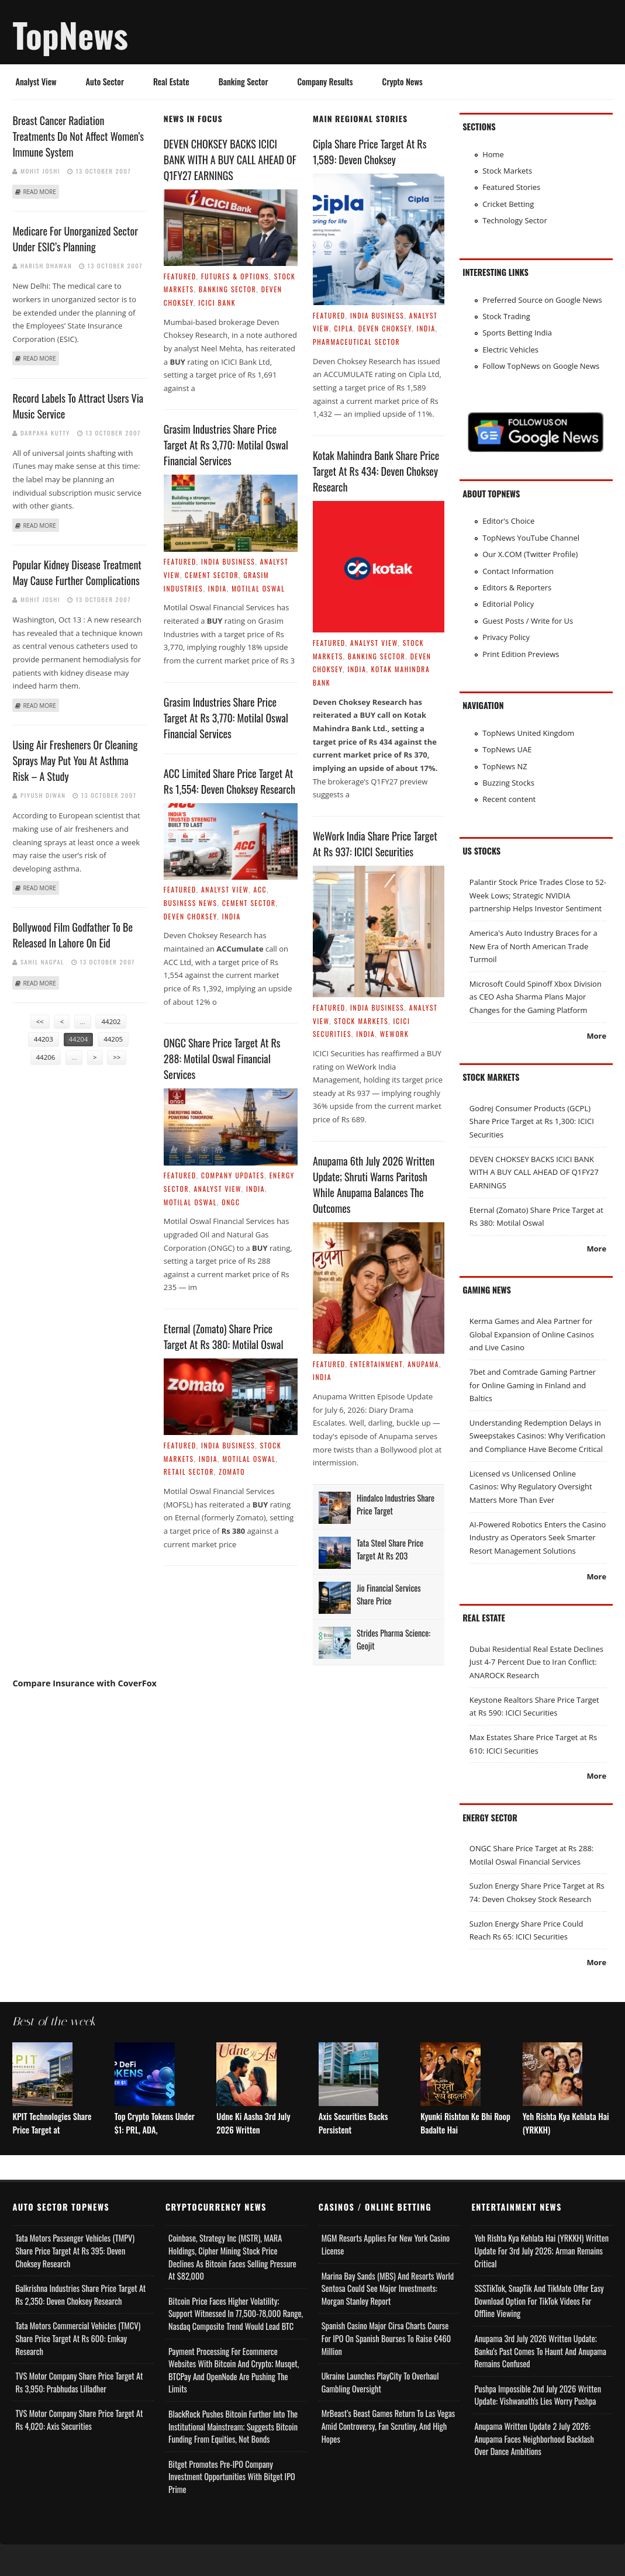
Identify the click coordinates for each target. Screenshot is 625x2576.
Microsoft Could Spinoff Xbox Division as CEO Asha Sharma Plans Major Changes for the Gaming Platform (535, 996)
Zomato (232, 1472)
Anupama (423, 1364)
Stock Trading (506, 316)
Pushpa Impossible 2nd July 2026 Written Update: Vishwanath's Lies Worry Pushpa (537, 2426)
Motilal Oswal (258, 588)
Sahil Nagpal (42, 961)
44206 (46, 1057)
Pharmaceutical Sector (356, 342)
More (596, 1036)
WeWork (394, 1034)
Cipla (343, 328)
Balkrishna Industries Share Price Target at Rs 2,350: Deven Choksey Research (80, 2326)
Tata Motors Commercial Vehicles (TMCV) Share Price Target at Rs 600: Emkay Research (77, 2370)
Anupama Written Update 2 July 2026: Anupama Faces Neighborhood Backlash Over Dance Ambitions (533, 2470)
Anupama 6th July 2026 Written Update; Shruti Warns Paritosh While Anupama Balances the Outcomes (373, 1184)
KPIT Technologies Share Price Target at (51, 2154)
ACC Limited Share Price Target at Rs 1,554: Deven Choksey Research (229, 781)
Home (493, 154)
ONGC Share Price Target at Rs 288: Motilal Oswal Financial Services (222, 1058)
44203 (43, 1039)
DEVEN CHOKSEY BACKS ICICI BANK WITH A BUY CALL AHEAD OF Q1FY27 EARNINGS (230, 159)
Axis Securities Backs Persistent (353, 2154)
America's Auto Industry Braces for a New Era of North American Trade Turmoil (533, 946)
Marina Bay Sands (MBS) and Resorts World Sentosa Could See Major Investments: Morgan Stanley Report (388, 2320)
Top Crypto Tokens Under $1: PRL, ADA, (155, 2154)
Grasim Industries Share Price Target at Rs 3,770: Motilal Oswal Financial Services (226, 444)
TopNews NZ (504, 766)
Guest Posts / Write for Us (527, 621)
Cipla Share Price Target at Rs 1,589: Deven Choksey (370, 151)
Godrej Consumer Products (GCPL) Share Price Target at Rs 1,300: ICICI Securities (531, 1121)
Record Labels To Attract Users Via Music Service (77, 405)
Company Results (325, 81)
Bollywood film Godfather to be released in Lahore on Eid (72, 934)
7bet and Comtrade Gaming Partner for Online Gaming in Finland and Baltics (532, 1385)
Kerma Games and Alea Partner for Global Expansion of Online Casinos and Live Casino (531, 1334)
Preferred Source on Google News (542, 300)
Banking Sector (243, 81)
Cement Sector (212, 575)
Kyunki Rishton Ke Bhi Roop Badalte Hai (465, 2154)
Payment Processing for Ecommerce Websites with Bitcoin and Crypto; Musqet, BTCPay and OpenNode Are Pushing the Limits (233, 2402)
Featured (180, 276)
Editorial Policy (508, 604)
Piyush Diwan (43, 795)
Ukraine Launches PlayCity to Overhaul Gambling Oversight (380, 2414)
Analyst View (35, 81)
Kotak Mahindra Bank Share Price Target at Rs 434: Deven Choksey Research (376, 471)
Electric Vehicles (510, 349)
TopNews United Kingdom (528, 733)
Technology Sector (514, 220)
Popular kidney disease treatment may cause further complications (76, 572)
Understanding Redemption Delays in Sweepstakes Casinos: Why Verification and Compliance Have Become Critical (537, 1435)
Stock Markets (361, 1021)
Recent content (509, 799)
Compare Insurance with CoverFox (84, 1683)
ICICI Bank (217, 302)
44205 (113, 1039)
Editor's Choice (508, 521)
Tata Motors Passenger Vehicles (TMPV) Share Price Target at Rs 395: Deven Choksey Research (74, 2282)
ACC (260, 889)
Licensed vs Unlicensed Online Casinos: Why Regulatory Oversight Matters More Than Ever (530, 1486)
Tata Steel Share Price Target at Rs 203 (390, 1549)
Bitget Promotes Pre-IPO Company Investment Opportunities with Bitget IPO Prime (231, 2508)
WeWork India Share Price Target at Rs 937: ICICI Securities (375, 843)
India (217, 588)
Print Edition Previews (520, 654)
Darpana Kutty (45, 432)
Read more (39, 192)
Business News (190, 903)
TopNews (70, 34)
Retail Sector (189, 1472)
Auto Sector (105, 81)
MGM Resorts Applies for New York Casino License (386, 2276)
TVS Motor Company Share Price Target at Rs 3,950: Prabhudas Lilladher (79, 2414)
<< (40, 1021)
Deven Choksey (190, 916)
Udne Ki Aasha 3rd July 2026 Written (253, 2154)
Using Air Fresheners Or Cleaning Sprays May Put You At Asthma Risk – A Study (74, 760)
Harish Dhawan (46, 265)
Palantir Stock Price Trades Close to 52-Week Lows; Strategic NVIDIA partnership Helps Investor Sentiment (537, 895)
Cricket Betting (508, 204)
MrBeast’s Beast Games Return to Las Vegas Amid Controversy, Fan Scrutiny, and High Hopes (388, 2458)
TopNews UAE (506, 749)
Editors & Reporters (516, 587)
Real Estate (171, 81)
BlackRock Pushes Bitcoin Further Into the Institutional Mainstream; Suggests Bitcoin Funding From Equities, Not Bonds (233, 2458)
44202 (110, 1021)
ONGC (231, 1202)
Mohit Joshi (40, 170)
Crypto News (402, 81)
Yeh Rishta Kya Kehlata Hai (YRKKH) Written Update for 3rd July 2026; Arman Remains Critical (541, 2282)
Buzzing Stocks (508, 782)
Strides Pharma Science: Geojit (393, 1639)
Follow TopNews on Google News (540, 366)
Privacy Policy (506, 637)
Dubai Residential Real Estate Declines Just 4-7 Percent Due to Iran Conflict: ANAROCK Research (536, 1662)
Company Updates (232, 1175)
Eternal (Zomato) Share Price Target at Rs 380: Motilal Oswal (224, 1336)
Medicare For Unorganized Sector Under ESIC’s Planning (75, 238)
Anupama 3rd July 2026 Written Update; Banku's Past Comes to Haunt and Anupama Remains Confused (540, 2382)
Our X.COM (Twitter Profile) (530, 554)
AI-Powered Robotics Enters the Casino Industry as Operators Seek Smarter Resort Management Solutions (537, 1537)
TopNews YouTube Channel (530, 538)
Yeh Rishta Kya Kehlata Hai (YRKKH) (566, 2154)
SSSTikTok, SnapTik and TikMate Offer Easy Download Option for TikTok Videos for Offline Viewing (538, 2333)
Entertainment (376, 1364)
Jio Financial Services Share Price (389, 1594)
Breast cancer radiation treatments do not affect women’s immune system (78, 136)
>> (116, 1057)
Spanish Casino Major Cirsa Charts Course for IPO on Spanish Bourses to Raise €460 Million (386, 2370)
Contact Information (518, 571)
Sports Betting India (517, 332)
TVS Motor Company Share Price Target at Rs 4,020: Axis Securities (79, 2451)
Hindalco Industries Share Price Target (395, 1504)
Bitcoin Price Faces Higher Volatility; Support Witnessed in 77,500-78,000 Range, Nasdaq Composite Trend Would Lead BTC (235, 2345)
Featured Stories (511, 187)
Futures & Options (235, 276)
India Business (228, 561)
